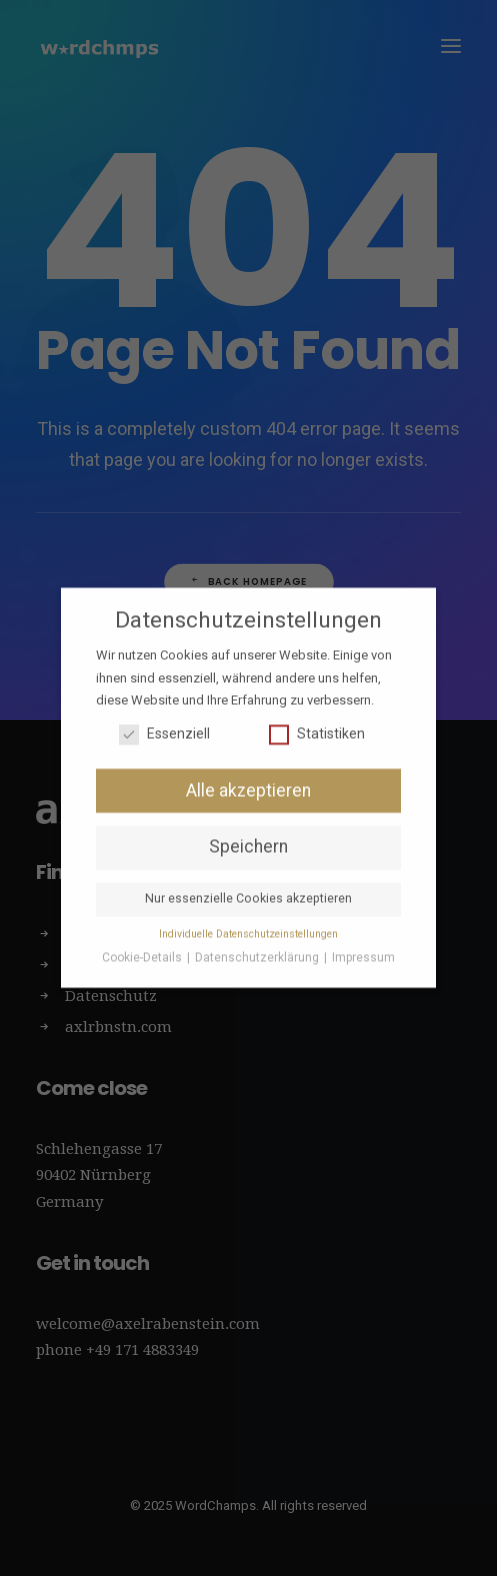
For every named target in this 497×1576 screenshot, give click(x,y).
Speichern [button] (248, 836)
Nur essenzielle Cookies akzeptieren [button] (248, 888)
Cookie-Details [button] (143, 947)
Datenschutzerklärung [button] (258, 947)
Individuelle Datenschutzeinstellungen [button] (248, 923)
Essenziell (164, 722)
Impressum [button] (363, 947)
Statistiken (317, 722)
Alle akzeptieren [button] (248, 779)
